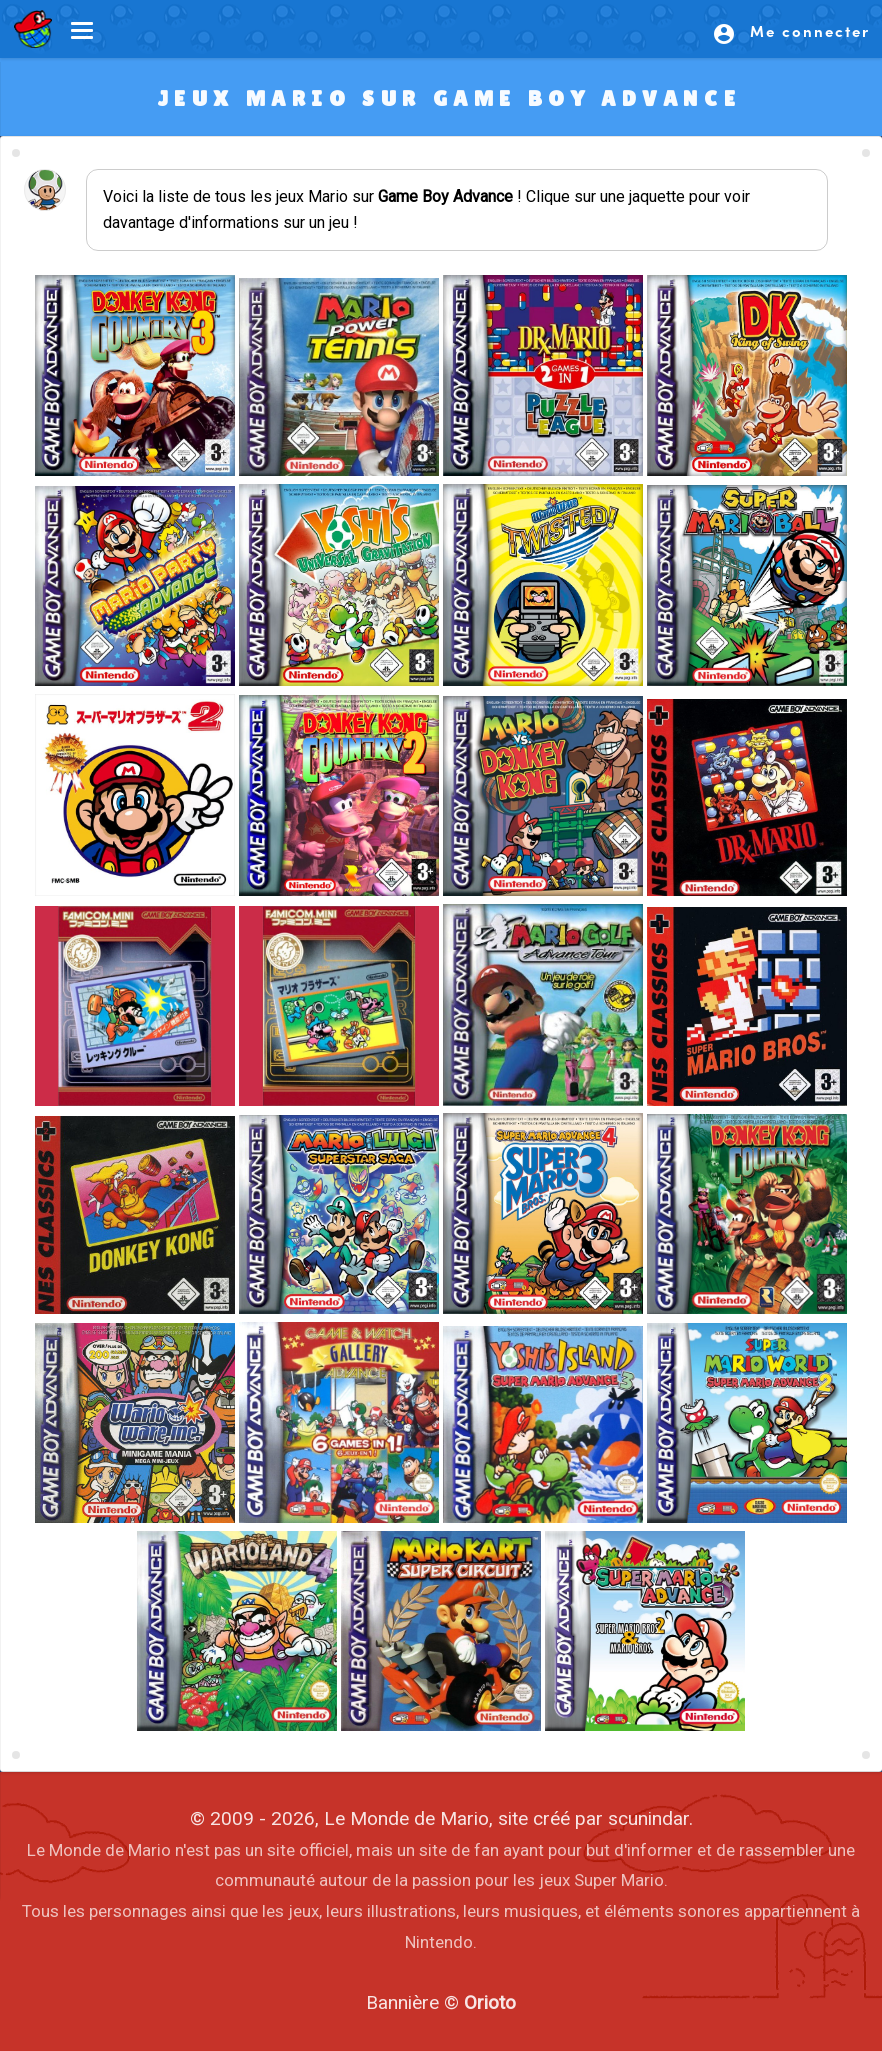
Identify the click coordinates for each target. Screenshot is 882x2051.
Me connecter (791, 33)
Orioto (490, 2002)
